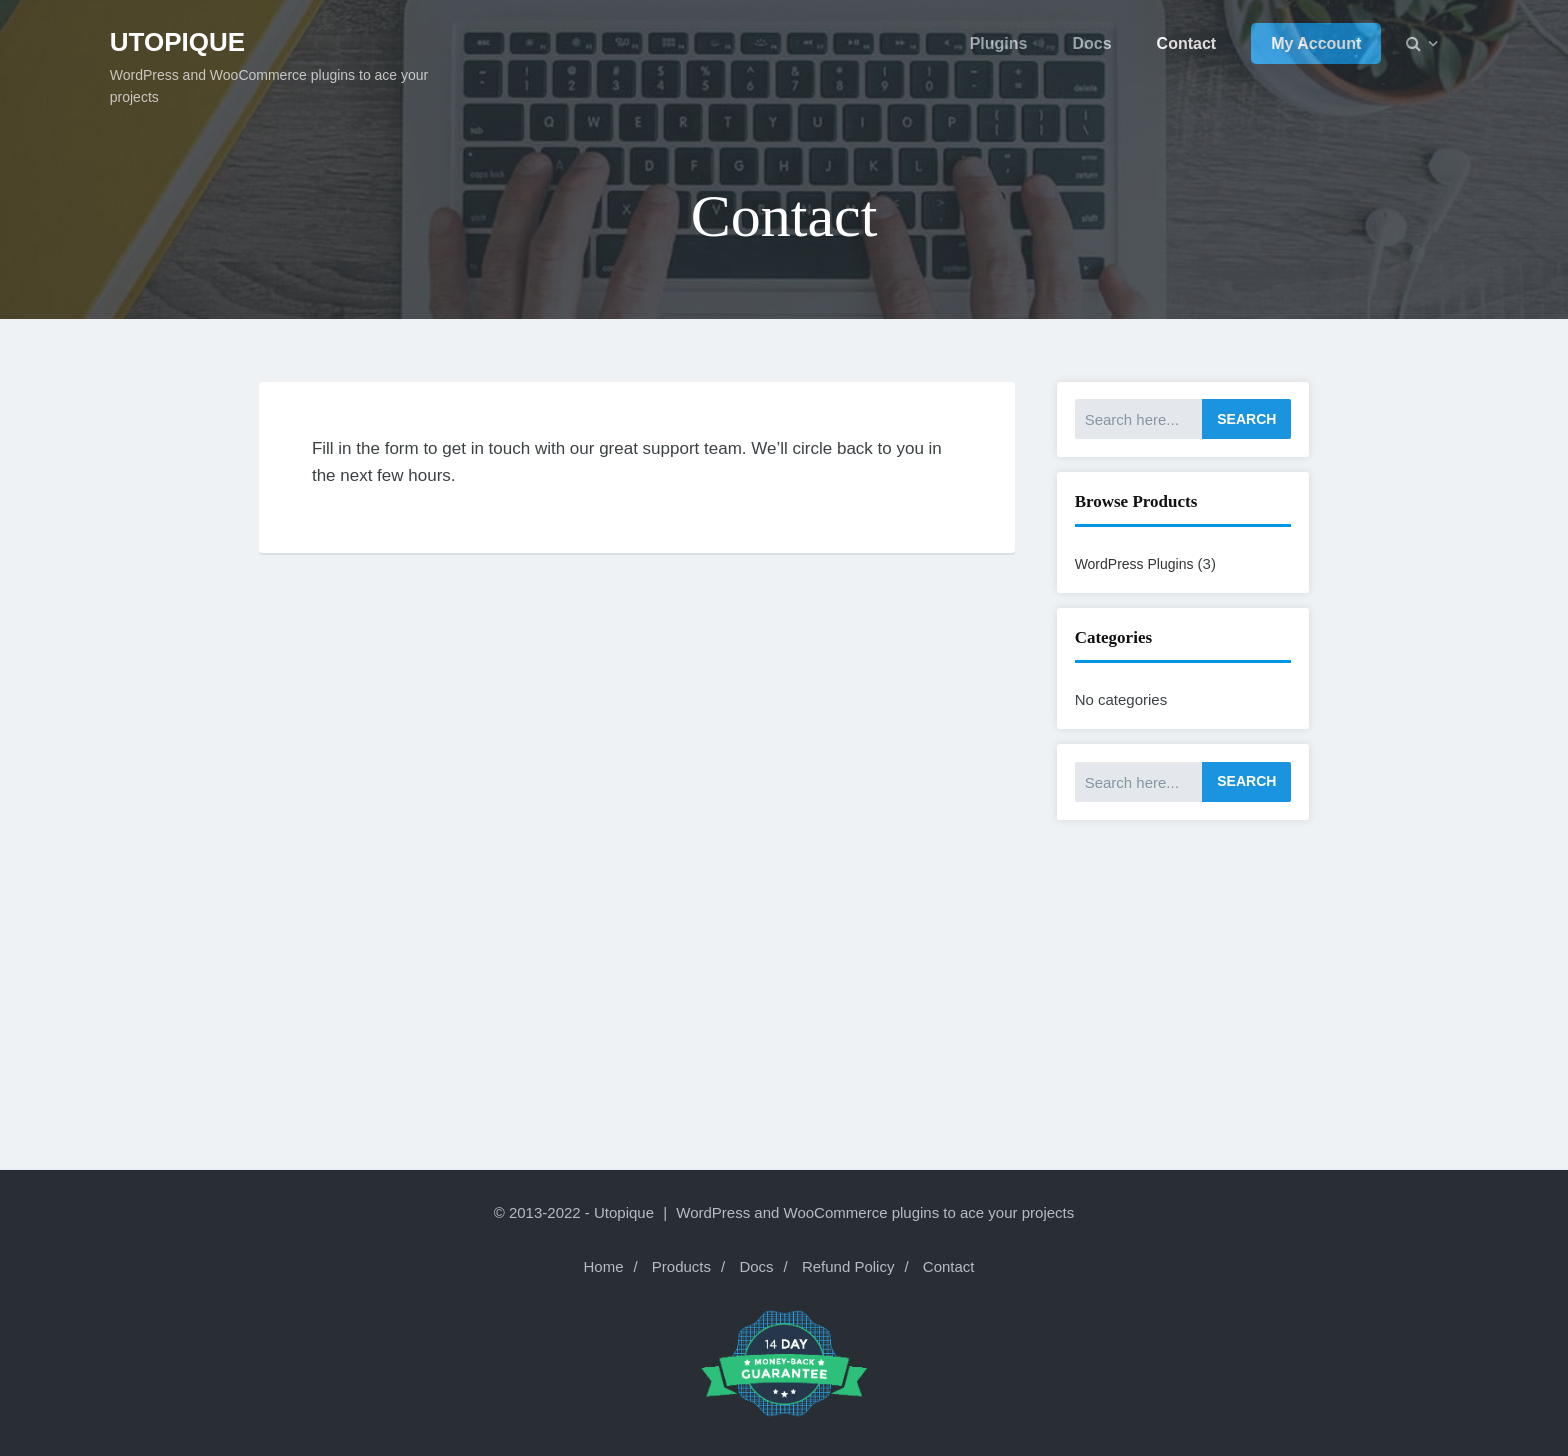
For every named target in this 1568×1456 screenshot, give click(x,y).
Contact (949, 1266)
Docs (756, 1266)
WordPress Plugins (1134, 564)
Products (681, 1266)
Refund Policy (848, 1266)
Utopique (177, 42)
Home (603, 1266)
